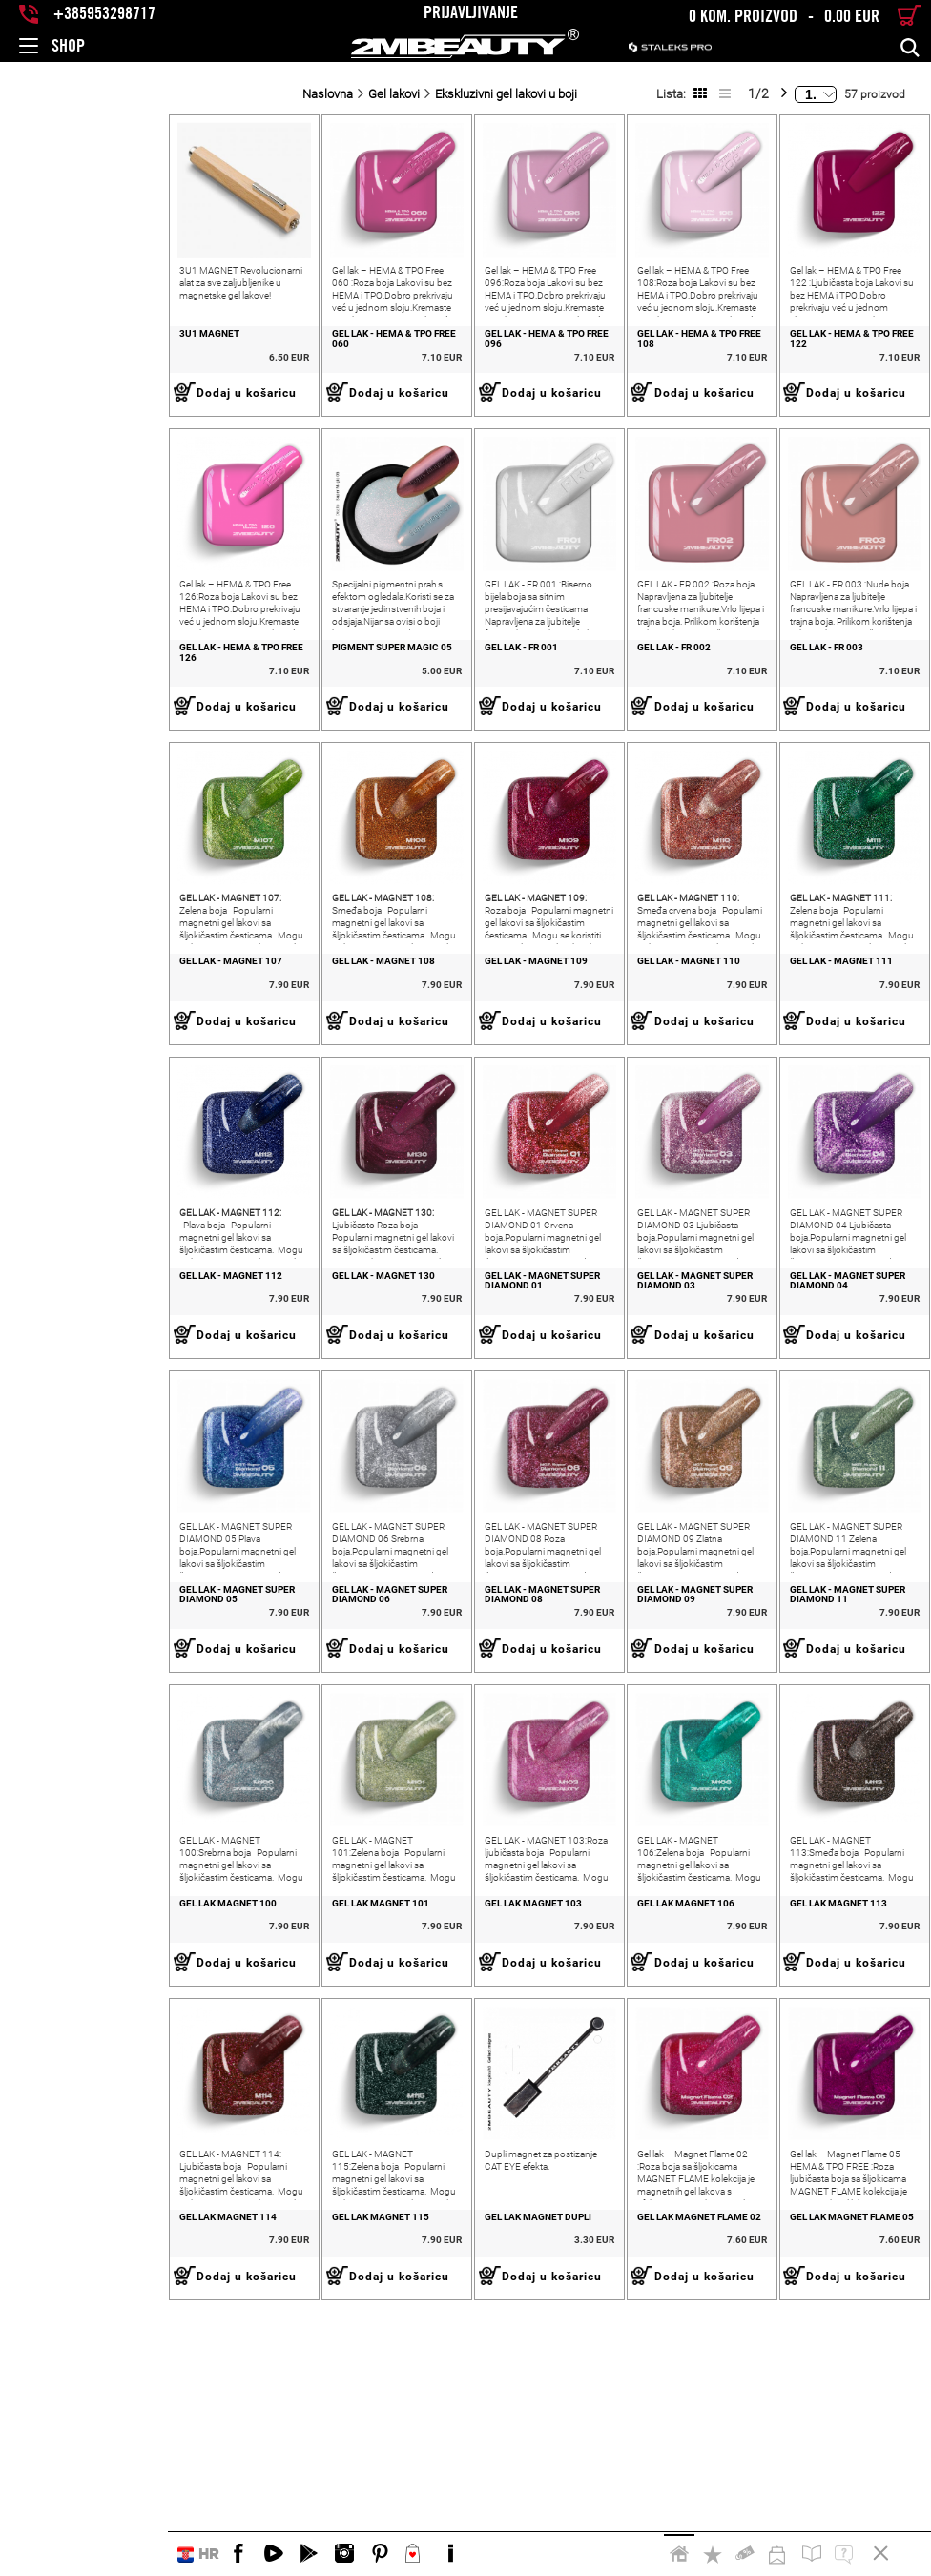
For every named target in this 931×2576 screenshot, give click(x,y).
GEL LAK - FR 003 (793, 715)
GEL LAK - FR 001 (420, 715)
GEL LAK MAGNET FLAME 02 (632, 2453)
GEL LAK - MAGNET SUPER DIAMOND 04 (837, 1416)
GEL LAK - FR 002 (607, 715)
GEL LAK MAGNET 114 (60, 2453)
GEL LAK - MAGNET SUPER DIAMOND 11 (837, 1763)
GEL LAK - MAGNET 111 (807, 1062)
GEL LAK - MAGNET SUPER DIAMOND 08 (464, 1763)
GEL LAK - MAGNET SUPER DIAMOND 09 (651, 1763)
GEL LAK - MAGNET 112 (62, 1410)
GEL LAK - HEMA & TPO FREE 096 (455, 367)
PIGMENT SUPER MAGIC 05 (257, 715)
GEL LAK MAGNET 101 (246, 2105)
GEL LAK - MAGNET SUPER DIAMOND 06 (278, 1763)
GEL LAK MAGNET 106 (619, 2105)
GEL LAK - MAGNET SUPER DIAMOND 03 (651, 1416)
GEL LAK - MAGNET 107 (62, 1062)
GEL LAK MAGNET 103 (432, 2105)
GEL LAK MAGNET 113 (805, 2105)
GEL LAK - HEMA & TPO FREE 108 (642, 367)
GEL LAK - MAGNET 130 (248, 1410)
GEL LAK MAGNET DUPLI (436, 2453)
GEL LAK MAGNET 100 (60, 2105)
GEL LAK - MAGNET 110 (621, 1062)
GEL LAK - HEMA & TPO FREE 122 (828, 367)
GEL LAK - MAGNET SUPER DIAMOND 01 (464, 1416)
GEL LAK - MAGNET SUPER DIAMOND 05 (92, 1763)
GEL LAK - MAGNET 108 (248, 1062)
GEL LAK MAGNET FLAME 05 (818, 2453)
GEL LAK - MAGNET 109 (434, 1062)
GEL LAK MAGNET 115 (246, 2453)
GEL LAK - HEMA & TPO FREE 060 (269, 367)
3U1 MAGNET (41, 367)
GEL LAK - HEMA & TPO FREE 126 (83, 715)
